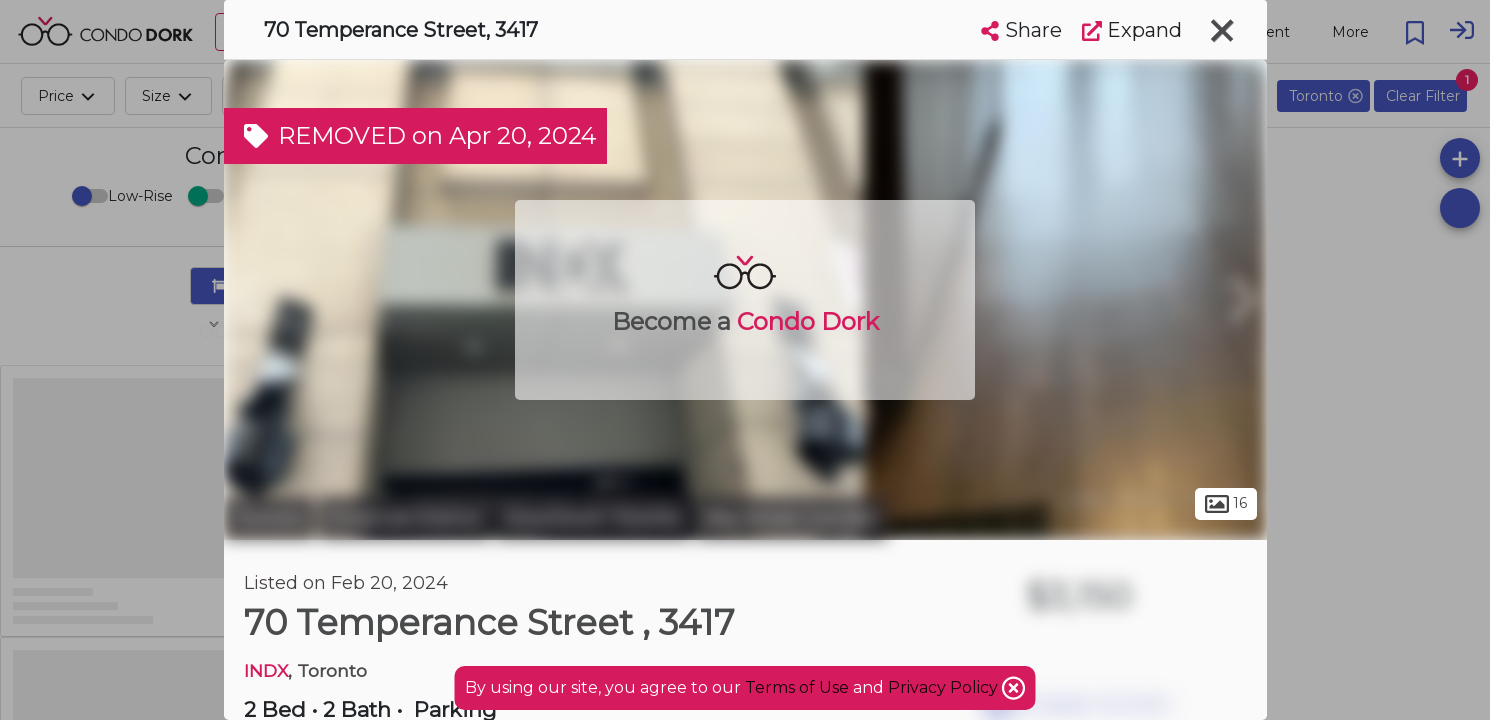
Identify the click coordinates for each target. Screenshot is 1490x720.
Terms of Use (797, 687)
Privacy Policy (945, 687)
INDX (266, 670)
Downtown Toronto (593, 518)
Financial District (405, 518)
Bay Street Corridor (791, 518)
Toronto (269, 518)
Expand (1132, 30)
